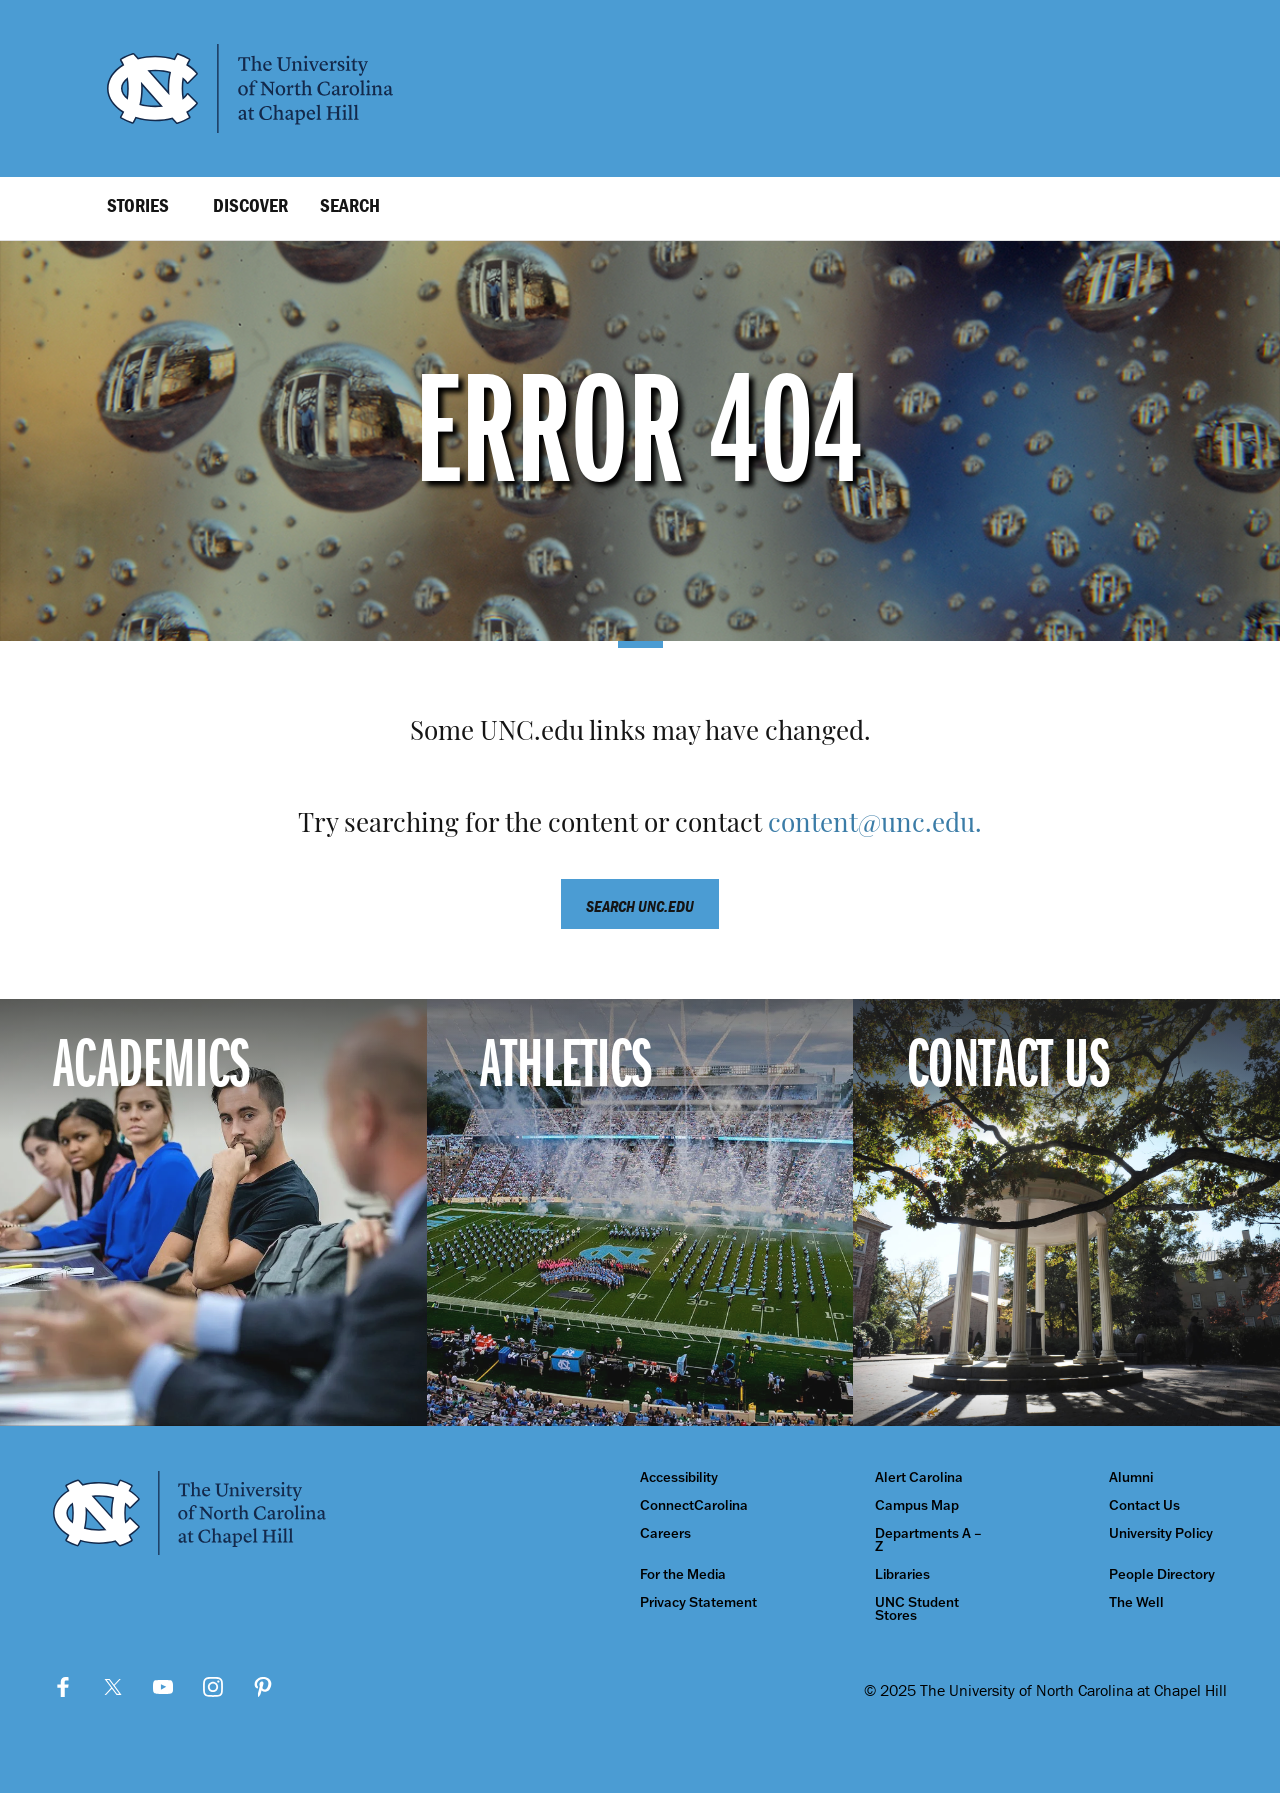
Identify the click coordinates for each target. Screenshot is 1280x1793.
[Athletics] (640, 1212)
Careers (665, 1533)
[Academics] (213, 1212)
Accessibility (679, 1477)
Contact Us (1144, 1505)
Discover (250, 205)
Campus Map (917, 1505)
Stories (138, 205)
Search (350, 205)
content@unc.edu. (875, 825)
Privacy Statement (698, 1602)
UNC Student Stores (917, 1609)
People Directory (1162, 1574)
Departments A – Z (928, 1540)
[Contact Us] (1066, 1212)
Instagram (213, 1687)
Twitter (113, 1687)
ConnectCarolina (694, 1505)
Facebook (63, 1687)
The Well (1136, 1602)
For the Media (683, 1574)
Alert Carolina (919, 1477)
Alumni (1131, 1477)
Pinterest (263, 1687)
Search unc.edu (640, 906)
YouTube (163, 1687)
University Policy (1161, 1533)
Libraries (902, 1574)
